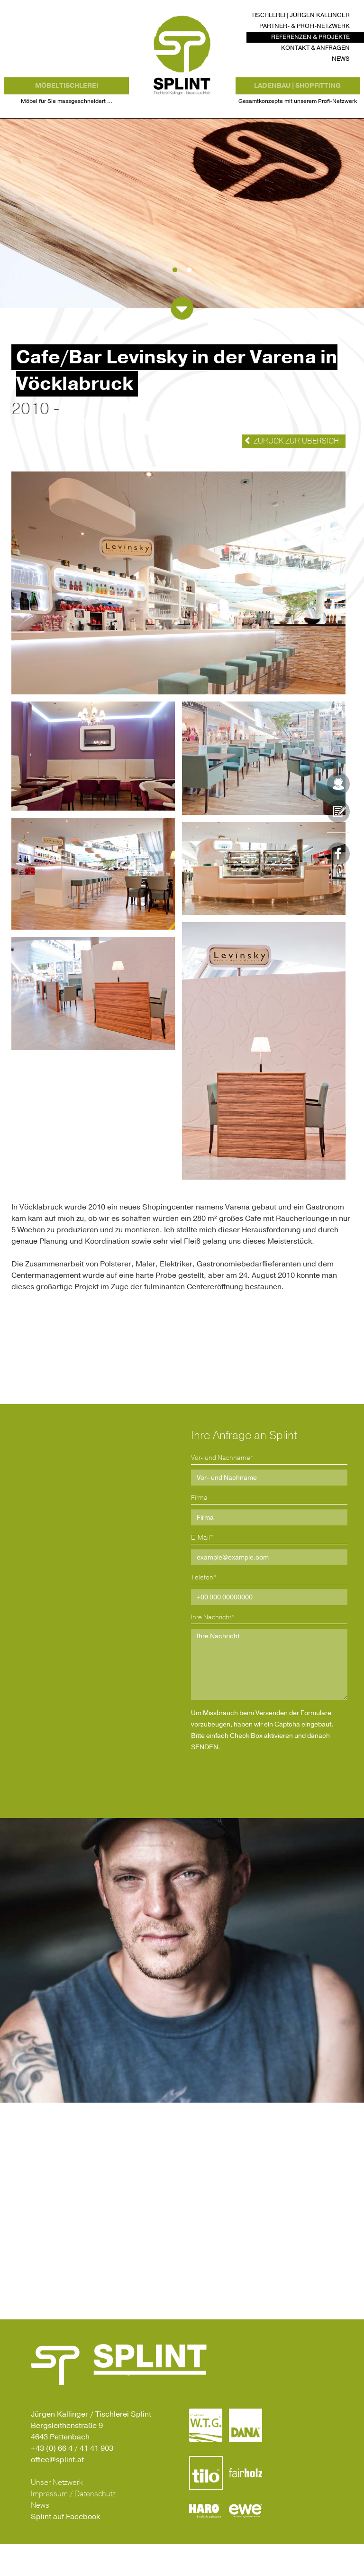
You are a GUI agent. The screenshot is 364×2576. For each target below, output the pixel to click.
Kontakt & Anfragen (315, 48)
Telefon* (204, 1609)
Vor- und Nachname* (222, 1490)
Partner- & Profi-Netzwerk (304, 26)
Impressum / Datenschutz (73, 2526)
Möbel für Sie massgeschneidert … (66, 123)
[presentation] (275, 1808)
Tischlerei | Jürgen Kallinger (300, 15)
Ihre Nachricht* (213, 1649)
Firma (199, 1529)
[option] (182, 246)
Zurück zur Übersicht (293, 473)
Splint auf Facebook (65, 2549)
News (341, 59)
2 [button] (189, 302)
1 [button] (175, 302)
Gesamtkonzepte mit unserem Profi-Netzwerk (298, 123)
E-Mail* (202, 1569)
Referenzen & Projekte (310, 37)
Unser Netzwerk (57, 2515)
